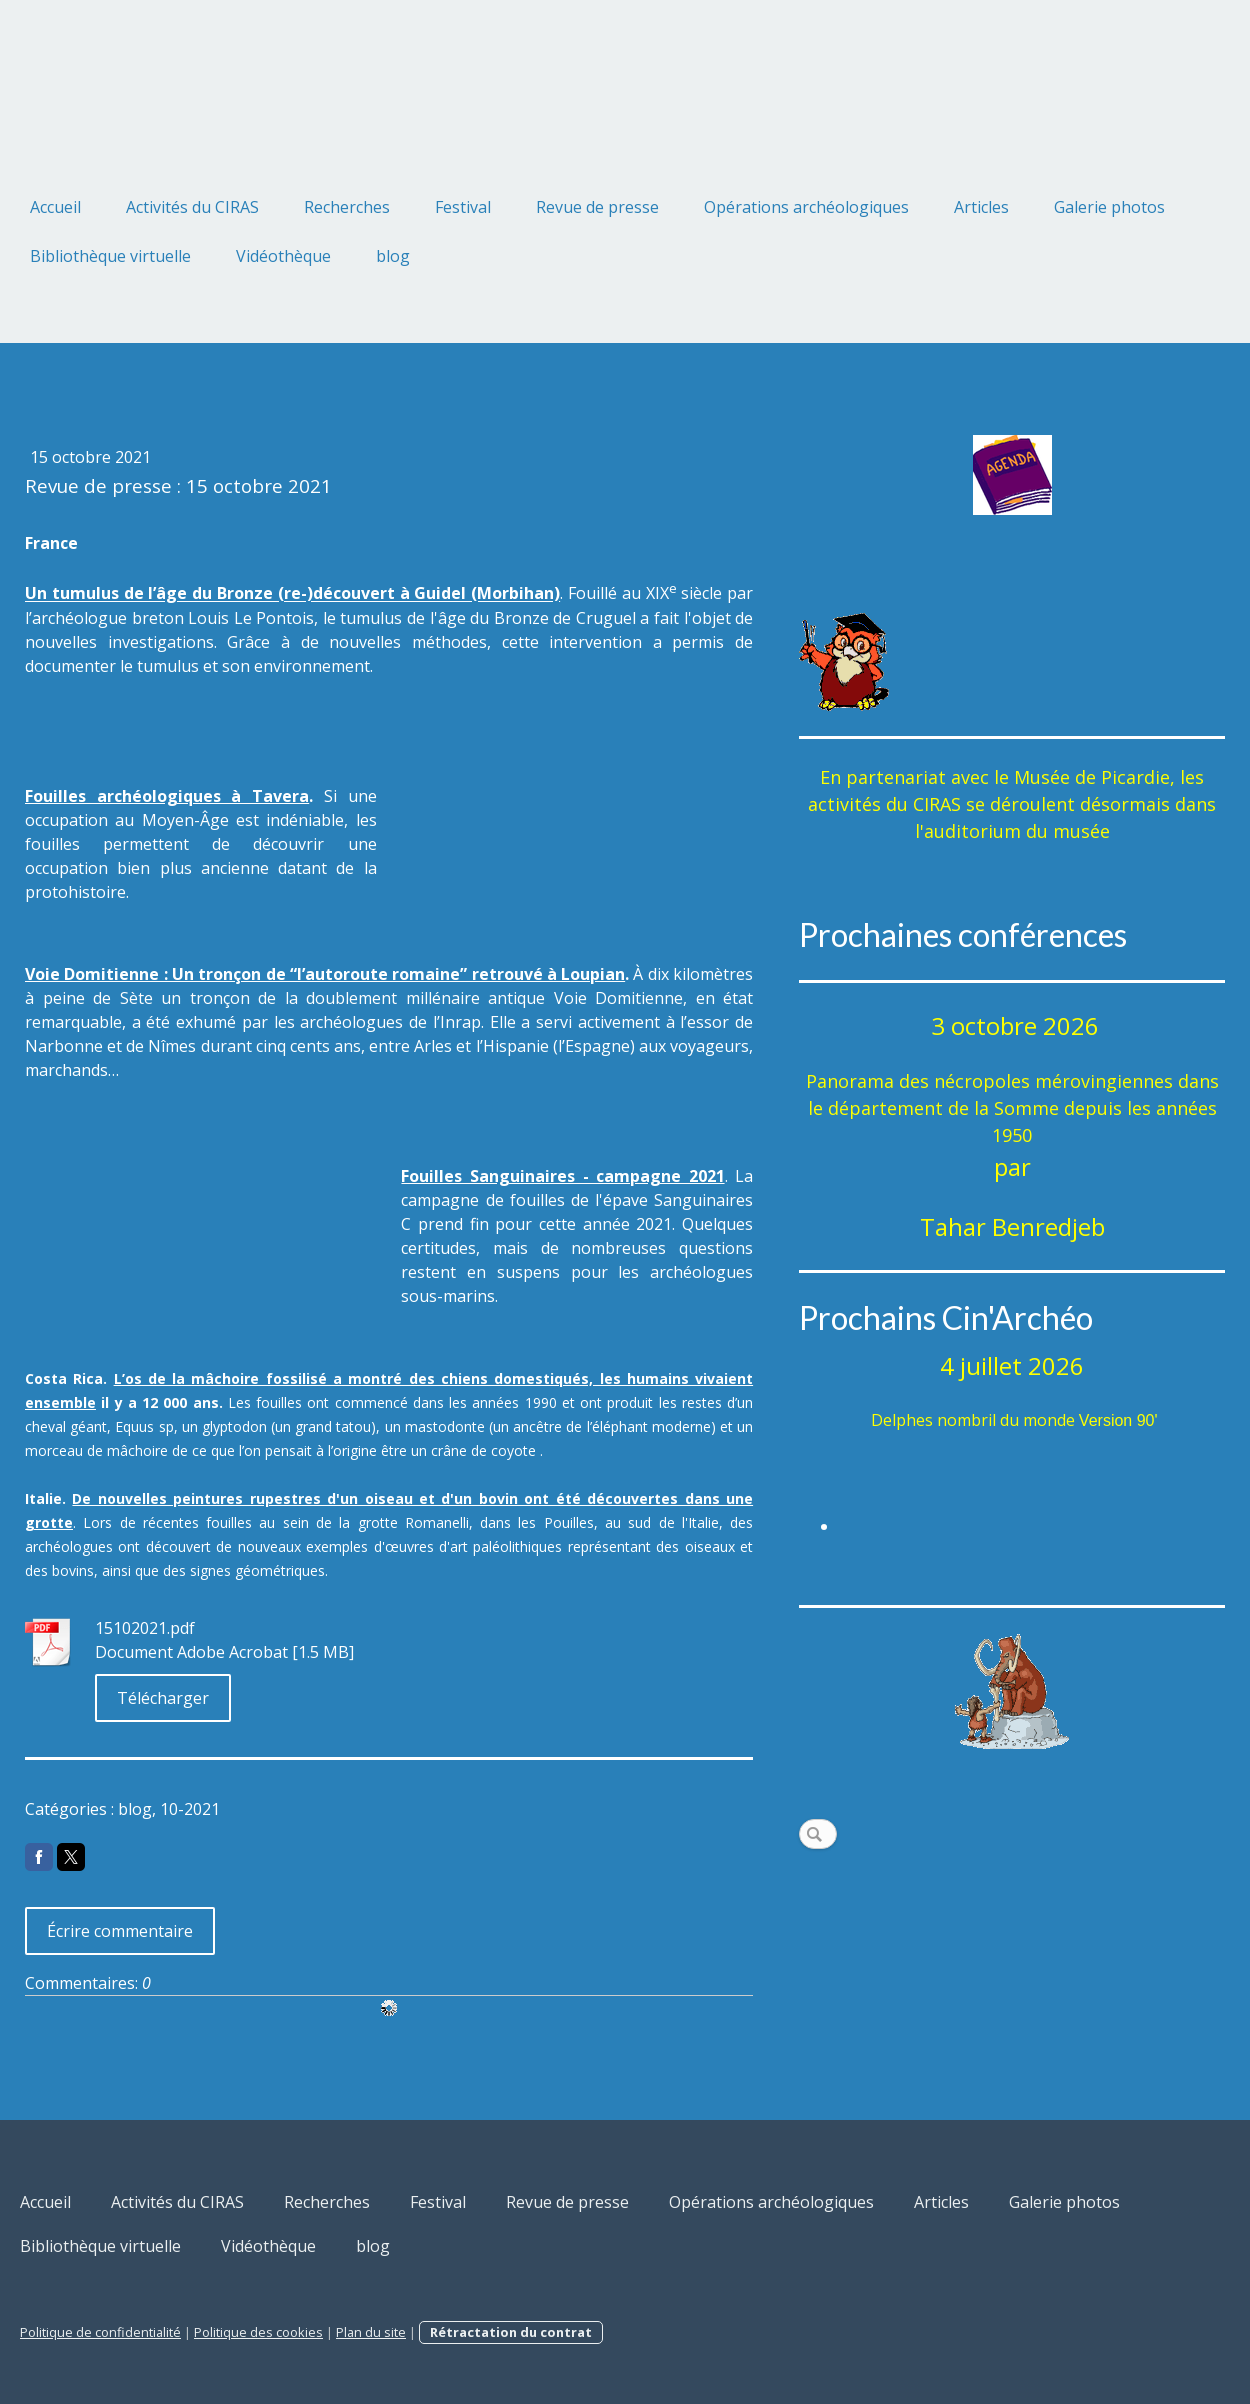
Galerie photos (1109, 207)
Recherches (347, 207)
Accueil (55, 207)
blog (393, 256)
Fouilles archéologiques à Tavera (167, 796)
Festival (463, 207)
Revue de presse (597, 207)
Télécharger (163, 1698)
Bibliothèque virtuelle (110, 256)
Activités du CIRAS (192, 207)
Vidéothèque (283, 256)
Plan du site (371, 2332)
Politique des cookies (258, 2332)
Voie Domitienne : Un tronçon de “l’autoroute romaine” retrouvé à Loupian (325, 974)
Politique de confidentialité (100, 2332)
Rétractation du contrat (511, 2332)
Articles (981, 207)
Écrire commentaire (120, 1931)
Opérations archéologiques (806, 207)
